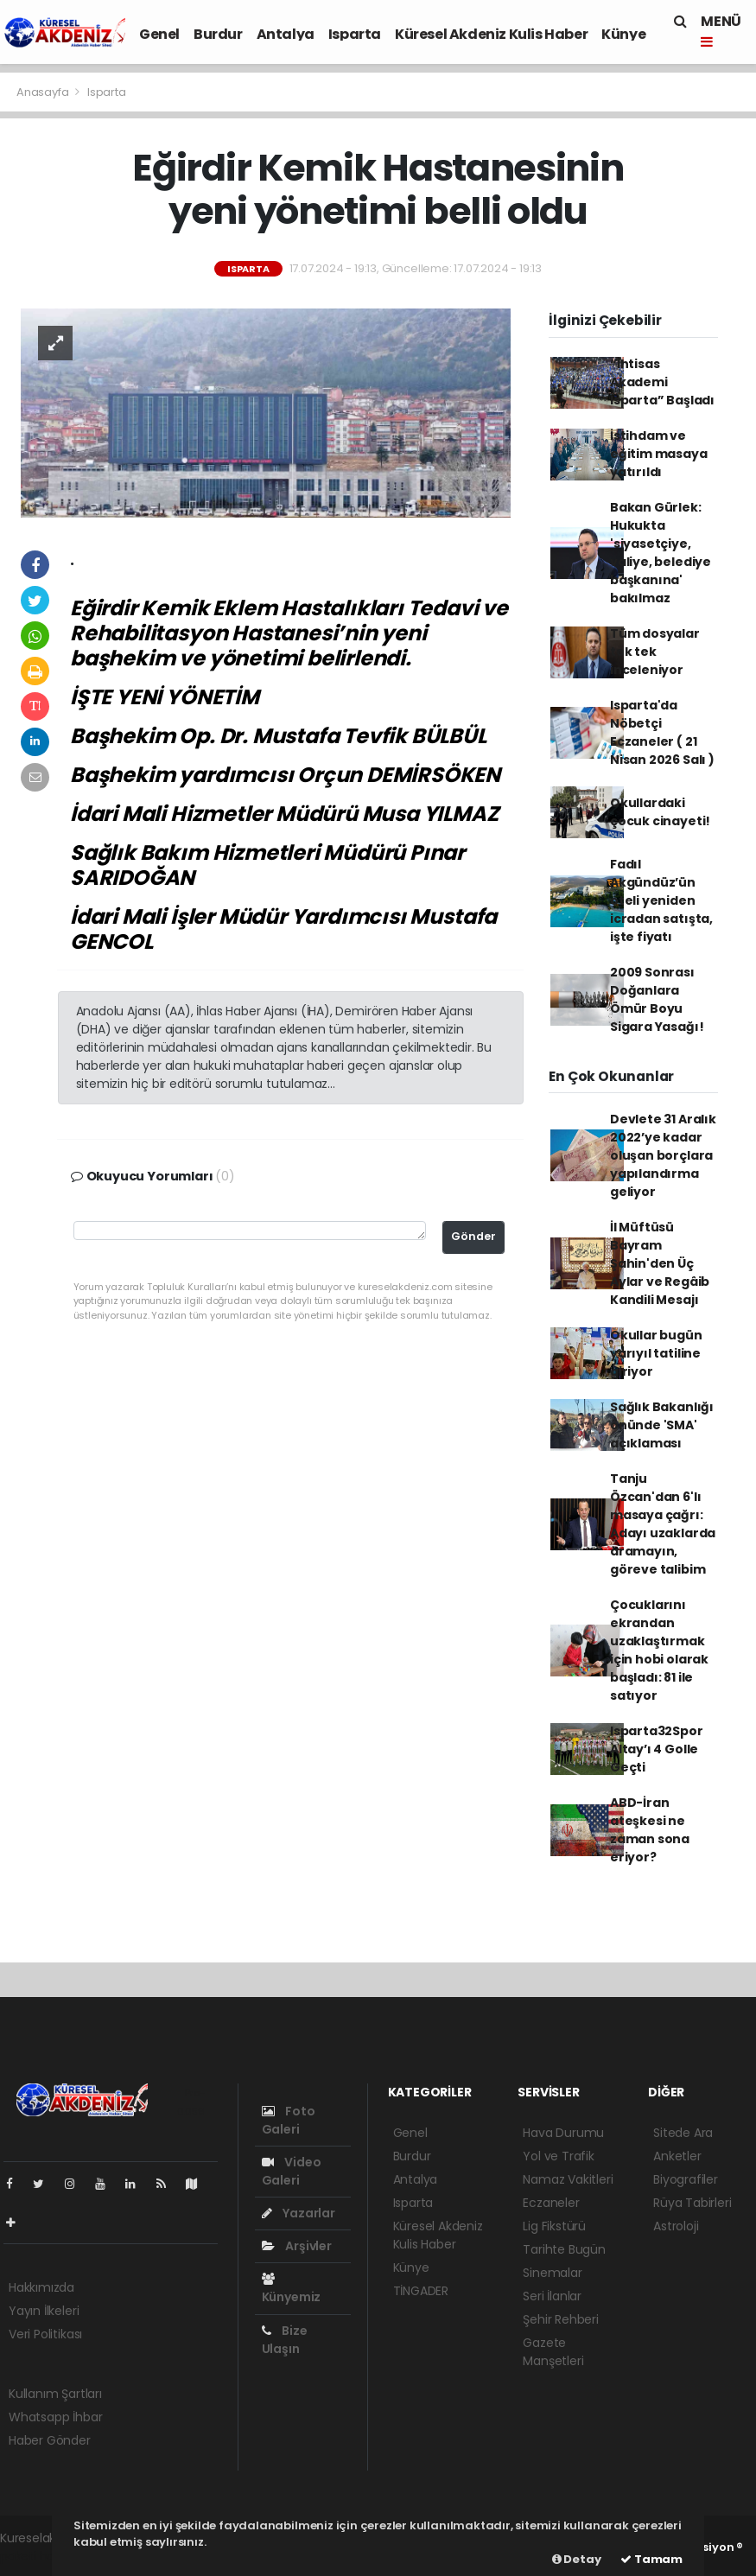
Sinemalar (552, 2272)
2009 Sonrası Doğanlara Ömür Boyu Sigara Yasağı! (656, 999)
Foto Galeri (288, 2120)
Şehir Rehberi (561, 2319)
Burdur (218, 34)
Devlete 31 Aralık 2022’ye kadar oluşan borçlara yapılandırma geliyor (663, 1155)
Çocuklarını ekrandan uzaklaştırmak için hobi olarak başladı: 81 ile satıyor (659, 1650)
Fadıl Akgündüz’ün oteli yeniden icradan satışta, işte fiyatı (661, 900)
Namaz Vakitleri (568, 2179)
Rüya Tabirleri (692, 2202)
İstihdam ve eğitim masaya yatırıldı (659, 453)
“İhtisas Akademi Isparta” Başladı (662, 382)
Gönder (473, 1236)
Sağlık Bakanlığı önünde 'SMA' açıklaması (662, 1425)
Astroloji (675, 2226)
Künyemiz (291, 2289)
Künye (623, 34)
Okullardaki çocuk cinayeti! (660, 812)
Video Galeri (291, 2171)
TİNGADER (420, 2290)
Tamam (651, 2559)
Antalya (285, 34)
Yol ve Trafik (558, 2156)
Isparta (354, 34)
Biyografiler (685, 2179)
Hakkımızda (41, 2287)
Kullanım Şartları (55, 2393)
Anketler (677, 2156)
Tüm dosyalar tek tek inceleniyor (655, 651)
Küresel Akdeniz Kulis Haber (491, 34)
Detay (576, 2559)
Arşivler (297, 2246)
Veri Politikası (45, 2334)
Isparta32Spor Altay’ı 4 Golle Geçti (656, 1749)
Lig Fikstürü (554, 2226)
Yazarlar (298, 2213)
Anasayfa (43, 92)
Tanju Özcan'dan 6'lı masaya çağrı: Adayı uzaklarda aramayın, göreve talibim (662, 1524)
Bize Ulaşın (285, 2339)
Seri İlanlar (552, 2296)
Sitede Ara (683, 2132)
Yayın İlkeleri (44, 2310)
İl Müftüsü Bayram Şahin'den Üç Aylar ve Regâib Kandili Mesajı (659, 1263)
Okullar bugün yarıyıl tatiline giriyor (656, 1353)
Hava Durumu (563, 2132)
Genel (159, 34)
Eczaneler (551, 2202)
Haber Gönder (50, 2440)
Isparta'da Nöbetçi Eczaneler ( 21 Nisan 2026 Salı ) (662, 732)
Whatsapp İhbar (55, 2417)
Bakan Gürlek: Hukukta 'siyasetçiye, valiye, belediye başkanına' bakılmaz (660, 553)
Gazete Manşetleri (553, 2351)
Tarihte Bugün (564, 2249)
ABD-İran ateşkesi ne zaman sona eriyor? (649, 1830)
